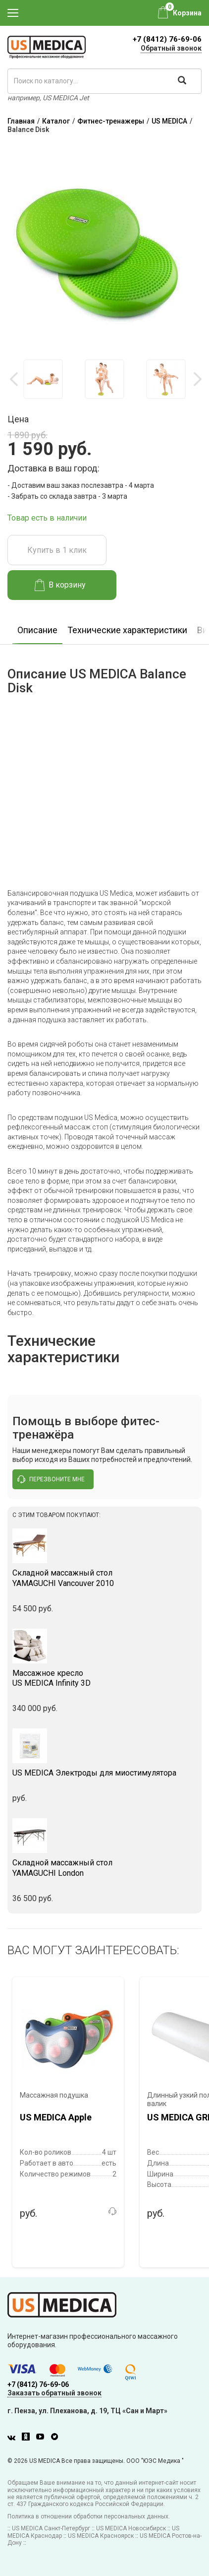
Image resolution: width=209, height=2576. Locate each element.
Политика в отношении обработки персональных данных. (88, 2516)
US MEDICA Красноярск (101, 2535)
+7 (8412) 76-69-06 (167, 39)
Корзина (187, 13)
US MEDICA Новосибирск (131, 2528)
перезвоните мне (51, 1479)
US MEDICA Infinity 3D (104, 1678)
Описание (37, 630)
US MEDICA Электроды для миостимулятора (94, 1773)
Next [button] (197, 379)
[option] (43, 379)
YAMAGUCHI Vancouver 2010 (104, 1578)
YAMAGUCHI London (104, 1868)
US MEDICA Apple (56, 2117)
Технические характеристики (127, 630)
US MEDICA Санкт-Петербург (51, 2528)
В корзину (60, 585)
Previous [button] (15, 379)
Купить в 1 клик (57, 550)
